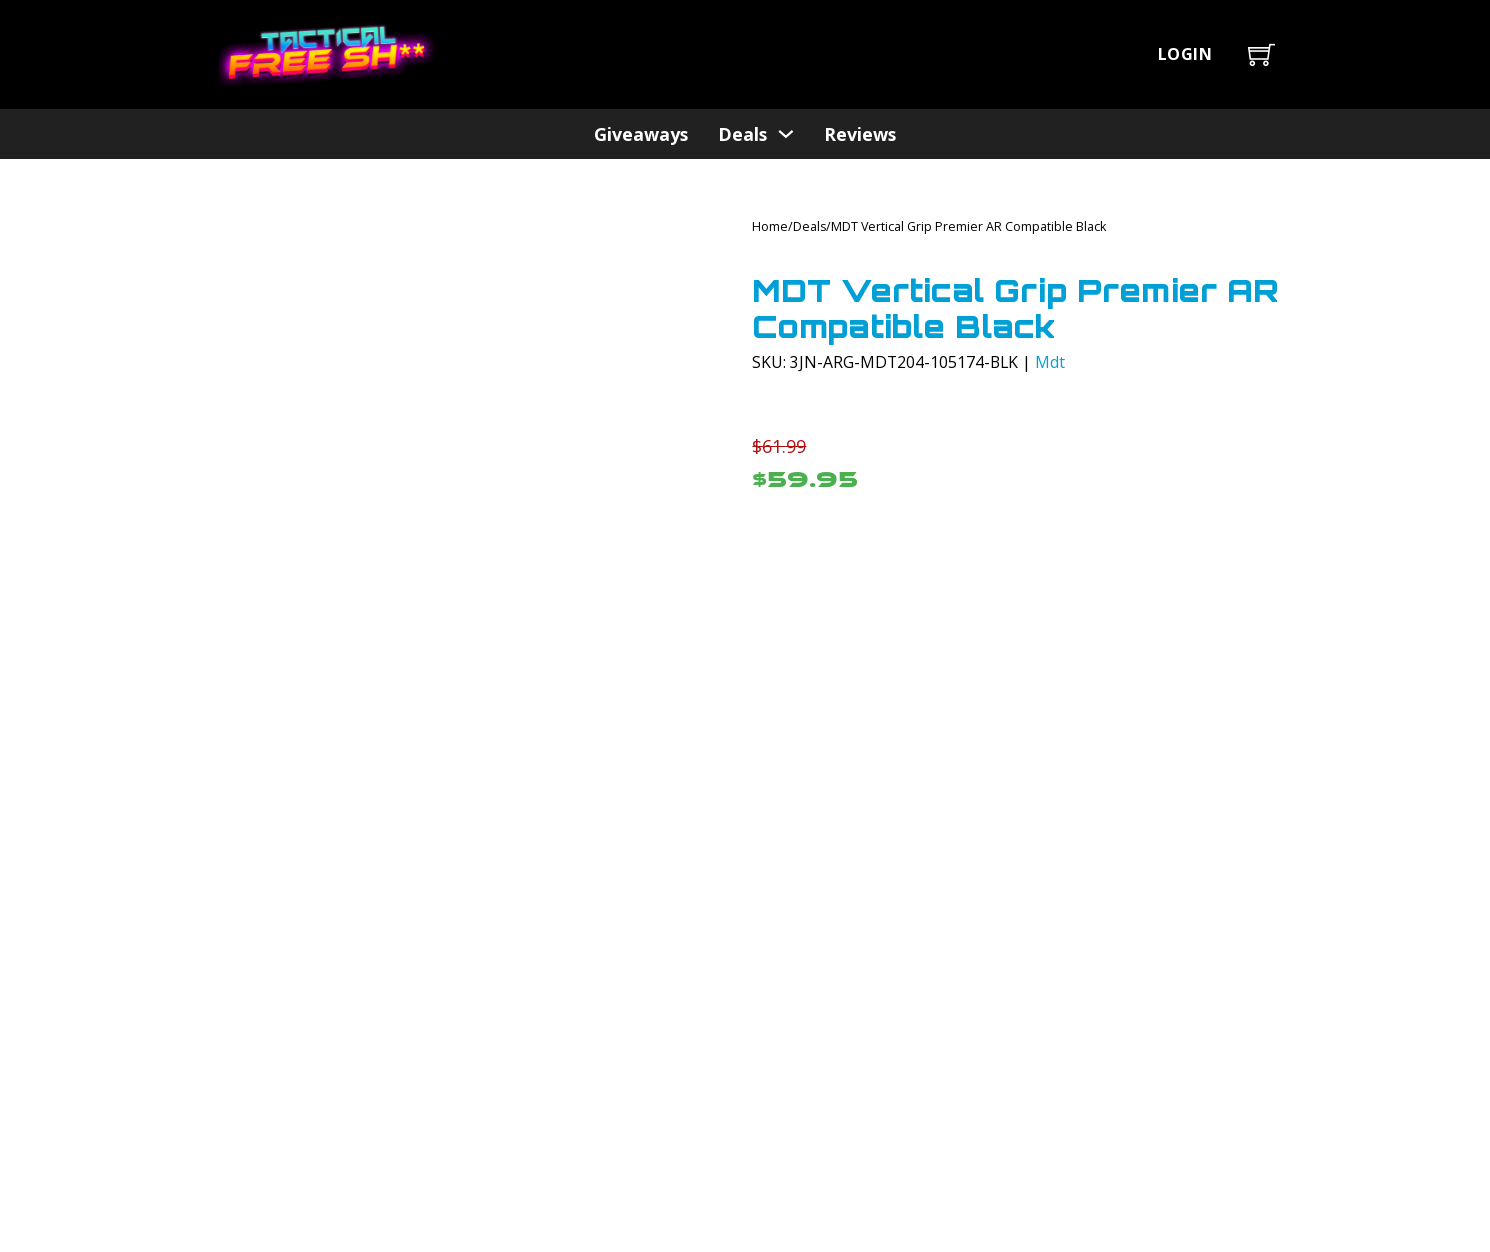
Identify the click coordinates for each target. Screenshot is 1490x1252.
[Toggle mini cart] (1261, 54)
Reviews (860, 134)
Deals (742, 134)
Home (770, 226)
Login (1185, 54)
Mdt (1050, 362)
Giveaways (641, 134)
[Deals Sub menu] (786, 134)
